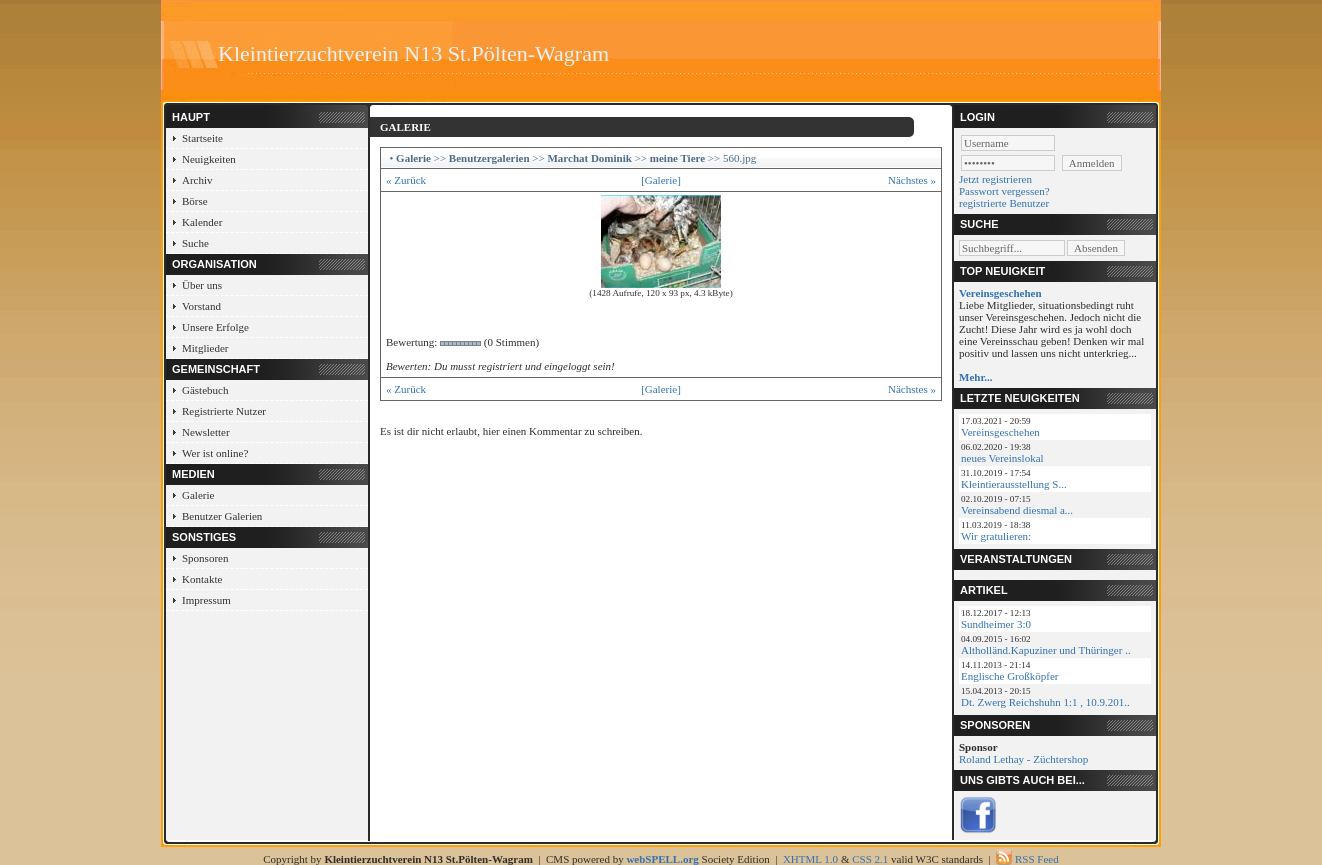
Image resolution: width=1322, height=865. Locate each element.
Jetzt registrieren (995, 179)
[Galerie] (661, 180)
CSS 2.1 (870, 859)
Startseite (202, 138)
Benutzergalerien (489, 158)
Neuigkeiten (209, 159)
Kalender (202, 222)
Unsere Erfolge (215, 327)
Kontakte (202, 579)
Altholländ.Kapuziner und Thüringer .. (1046, 650)
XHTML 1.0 (810, 859)
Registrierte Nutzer (224, 411)
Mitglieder (205, 348)
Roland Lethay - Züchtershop (1023, 759)
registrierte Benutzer (1004, 203)
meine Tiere (677, 158)
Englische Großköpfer (1009, 676)
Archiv (197, 180)
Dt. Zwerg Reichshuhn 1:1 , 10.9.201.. (1045, 702)
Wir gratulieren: (996, 536)
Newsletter (206, 432)
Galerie (198, 495)
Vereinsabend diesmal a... (1017, 510)
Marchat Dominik (589, 158)
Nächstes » (912, 180)
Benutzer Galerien (222, 516)
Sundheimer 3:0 (996, 624)
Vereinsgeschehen (1000, 432)
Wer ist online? (215, 453)
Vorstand (201, 306)
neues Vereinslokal (1002, 458)
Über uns (202, 285)
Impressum (206, 600)
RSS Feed (1037, 859)
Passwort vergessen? (1004, 191)
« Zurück (406, 180)
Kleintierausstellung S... (1014, 484)
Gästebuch (205, 390)
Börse (195, 201)
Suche (195, 243)
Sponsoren (205, 558)
